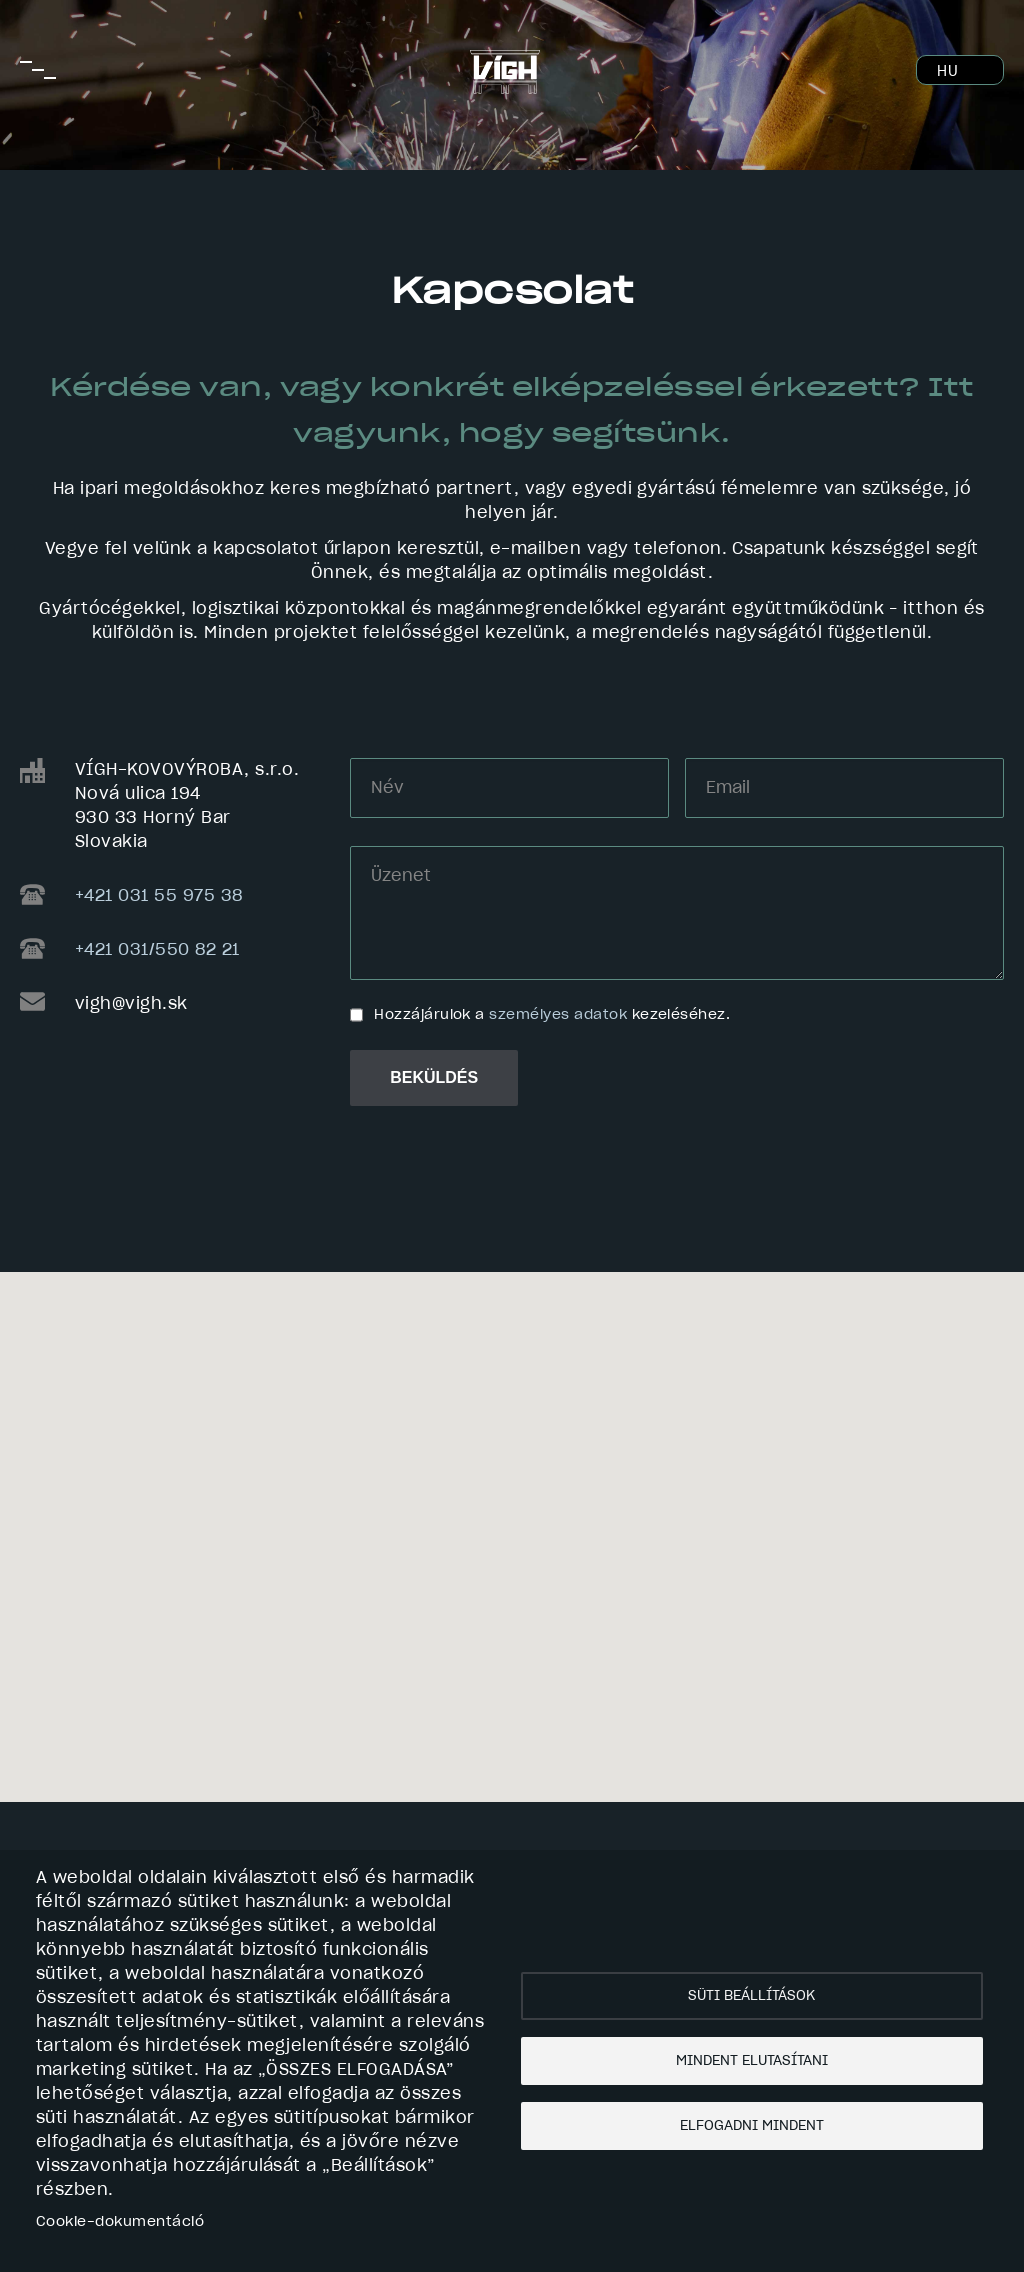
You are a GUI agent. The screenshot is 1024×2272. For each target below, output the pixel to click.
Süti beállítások (751, 1996)
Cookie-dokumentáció (120, 2222)
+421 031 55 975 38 (159, 896)
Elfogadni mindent (752, 2126)
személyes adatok (558, 1015)
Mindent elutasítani (752, 2061)
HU (947, 72)
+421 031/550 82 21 (157, 950)
